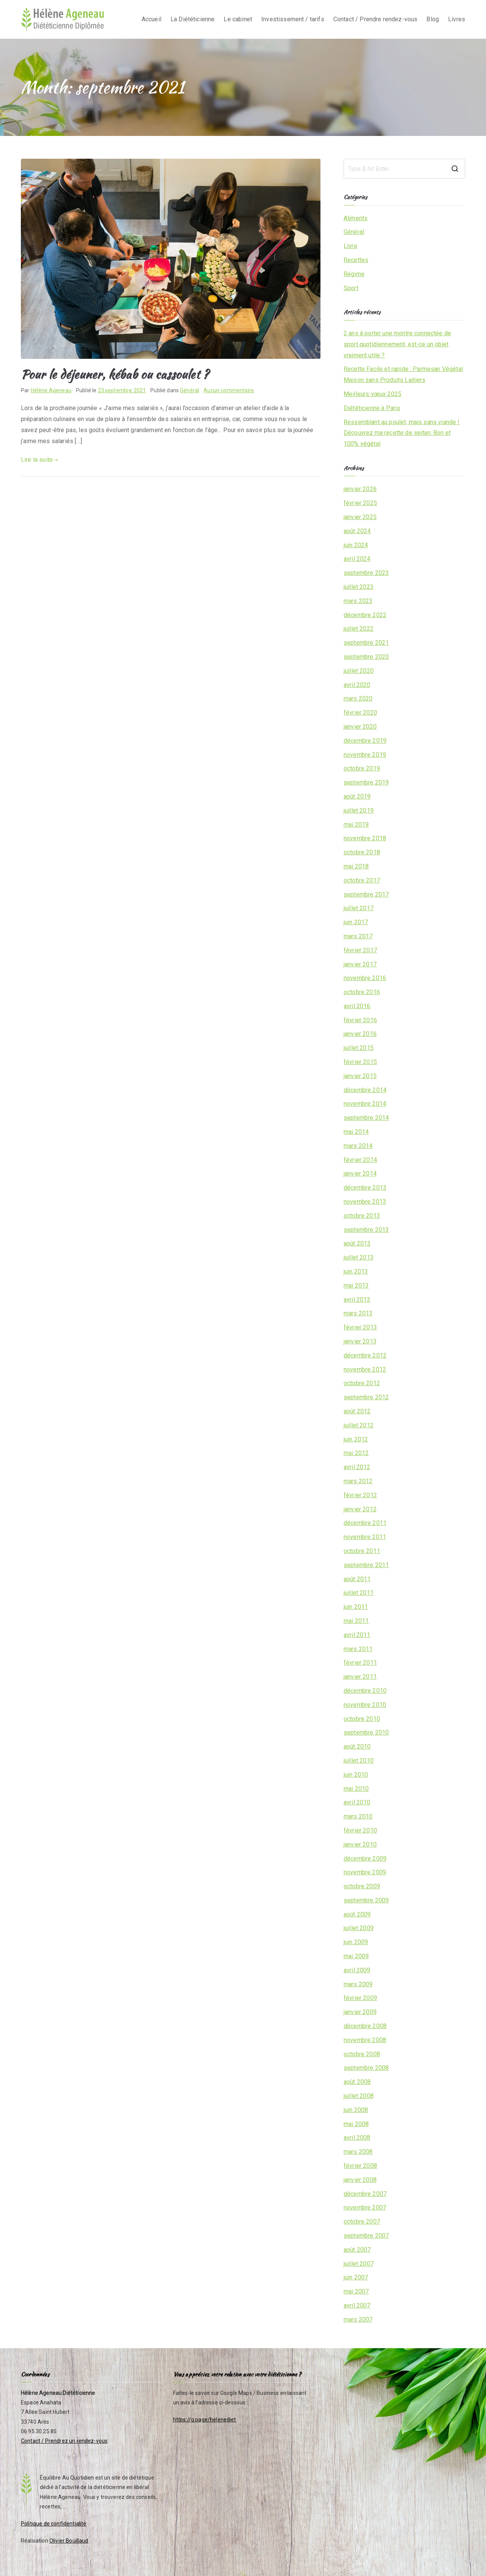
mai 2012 (356, 1453)
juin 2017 (356, 922)
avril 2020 (357, 684)
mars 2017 (358, 936)
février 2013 (360, 1327)
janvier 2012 (360, 1509)
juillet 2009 (359, 1928)
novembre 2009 (365, 1872)
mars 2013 (358, 1313)
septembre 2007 (366, 2235)
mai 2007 (356, 2291)
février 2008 (360, 2165)
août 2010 (357, 1746)
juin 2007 (356, 2277)
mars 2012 (358, 1481)
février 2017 (360, 950)
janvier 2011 (360, 1676)
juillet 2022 (359, 628)
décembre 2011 (365, 1522)
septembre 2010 (366, 1732)
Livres (456, 19)
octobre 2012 (362, 1383)
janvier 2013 (360, 1341)
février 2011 (360, 1662)
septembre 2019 (366, 782)
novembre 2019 (365, 754)
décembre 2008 (365, 2026)
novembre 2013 (365, 1201)
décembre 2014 (365, 1090)
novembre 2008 (365, 2040)
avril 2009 (357, 1970)
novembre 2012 (365, 1369)
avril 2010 (357, 1802)
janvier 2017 (360, 964)
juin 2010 (356, 1774)
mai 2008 (356, 2124)
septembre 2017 (366, 894)
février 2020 (360, 712)
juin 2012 (356, 1439)
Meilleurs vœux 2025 (372, 394)
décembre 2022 (365, 615)
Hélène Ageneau (51, 390)
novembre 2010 (365, 1704)
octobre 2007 (362, 2221)
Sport (351, 288)
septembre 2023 (366, 572)
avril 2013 (357, 1299)
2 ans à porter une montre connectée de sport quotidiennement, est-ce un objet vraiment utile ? (397, 344)
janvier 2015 (360, 1076)
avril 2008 (357, 2137)
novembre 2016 (365, 978)
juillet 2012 (359, 1425)
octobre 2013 (362, 1215)
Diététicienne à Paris (372, 408)
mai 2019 (356, 824)
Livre (350, 245)
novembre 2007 (365, 2207)
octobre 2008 (362, 2054)
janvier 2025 (360, 517)
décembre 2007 (365, 2193)
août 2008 (357, 2081)
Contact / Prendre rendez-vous (375, 19)
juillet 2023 (359, 586)
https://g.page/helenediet (204, 2420)
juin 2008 (356, 2110)
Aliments (356, 218)
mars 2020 (358, 698)
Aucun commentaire (229, 390)
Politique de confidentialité (53, 2524)
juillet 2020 (359, 670)
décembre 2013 (365, 1187)
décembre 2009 (365, 1858)
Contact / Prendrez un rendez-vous (64, 2441)
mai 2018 (356, 866)
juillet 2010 (359, 1760)
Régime (354, 274)
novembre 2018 (365, 838)
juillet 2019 (359, 810)
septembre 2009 (366, 1900)
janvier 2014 (360, 1173)
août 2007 (357, 2249)
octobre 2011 (362, 1551)
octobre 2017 (362, 880)
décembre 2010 (365, 1690)
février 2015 (360, 1061)
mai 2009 (356, 1956)
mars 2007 (358, 2319)
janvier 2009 (360, 2012)
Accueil (151, 19)
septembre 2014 (366, 1117)
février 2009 (360, 1997)
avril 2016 (357, 1006)
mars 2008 (358, 2151)
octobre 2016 (362, 992)
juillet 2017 (359, 908)
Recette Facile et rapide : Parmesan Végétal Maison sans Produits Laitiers (403, 374)
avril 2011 (357, 1634)
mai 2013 (356, 1285)
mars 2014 (358, 1145)
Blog (432, 19)
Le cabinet (238, 19)
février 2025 (360, 503)
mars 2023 (358, 601)
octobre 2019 (362, 768)
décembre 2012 (365, 1355)
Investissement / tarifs (292, 19)
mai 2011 (356, 1620)
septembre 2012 (366, 1397)
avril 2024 (357, 558)
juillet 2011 (359, 1592)
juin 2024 (356, 545)
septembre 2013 (366, 1229)
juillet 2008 (359, 2095)
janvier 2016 (360, 1033)
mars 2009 (358, 1984)
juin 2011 (356, 1606)
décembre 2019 (365, 740)
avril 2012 (357, 1467)
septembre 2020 (366, 656)
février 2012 (360, 1495)
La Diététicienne (192, 19)
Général (189, 390)
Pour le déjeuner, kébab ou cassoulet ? (114, 374)
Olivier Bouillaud (68, 2541)
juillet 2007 (359, 2263)
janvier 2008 (360, 2179)
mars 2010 (358, 1816)
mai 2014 (356, 1131)
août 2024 (357, 531)
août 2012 (357, 1411)
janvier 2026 (360, 488)
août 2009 (357, 1914)
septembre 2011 (366, 1565)
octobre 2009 (362, 1886)
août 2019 (357, 796)
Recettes (356, 260)
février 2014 (360, 1159)
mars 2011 (358, 1649)
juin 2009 (356, 1942)
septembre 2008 (366, 2067)
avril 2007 (357, 2305)
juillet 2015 (359, 1047)
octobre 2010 (362, 1718)
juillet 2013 (359, 1257)
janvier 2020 (360, 726)
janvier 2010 (360, 1844)
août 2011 (357, 1579)
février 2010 (360, 1830)
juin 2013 (356, 1271)
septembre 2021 (366, 642)
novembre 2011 (365, 1537)
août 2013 (357, 1243)
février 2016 (360, 1020)
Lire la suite (39, 459)
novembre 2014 (365, 1103)
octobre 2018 (362, 852)
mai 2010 (356, 1788)
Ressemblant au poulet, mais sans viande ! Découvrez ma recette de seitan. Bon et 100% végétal (402, 433)
